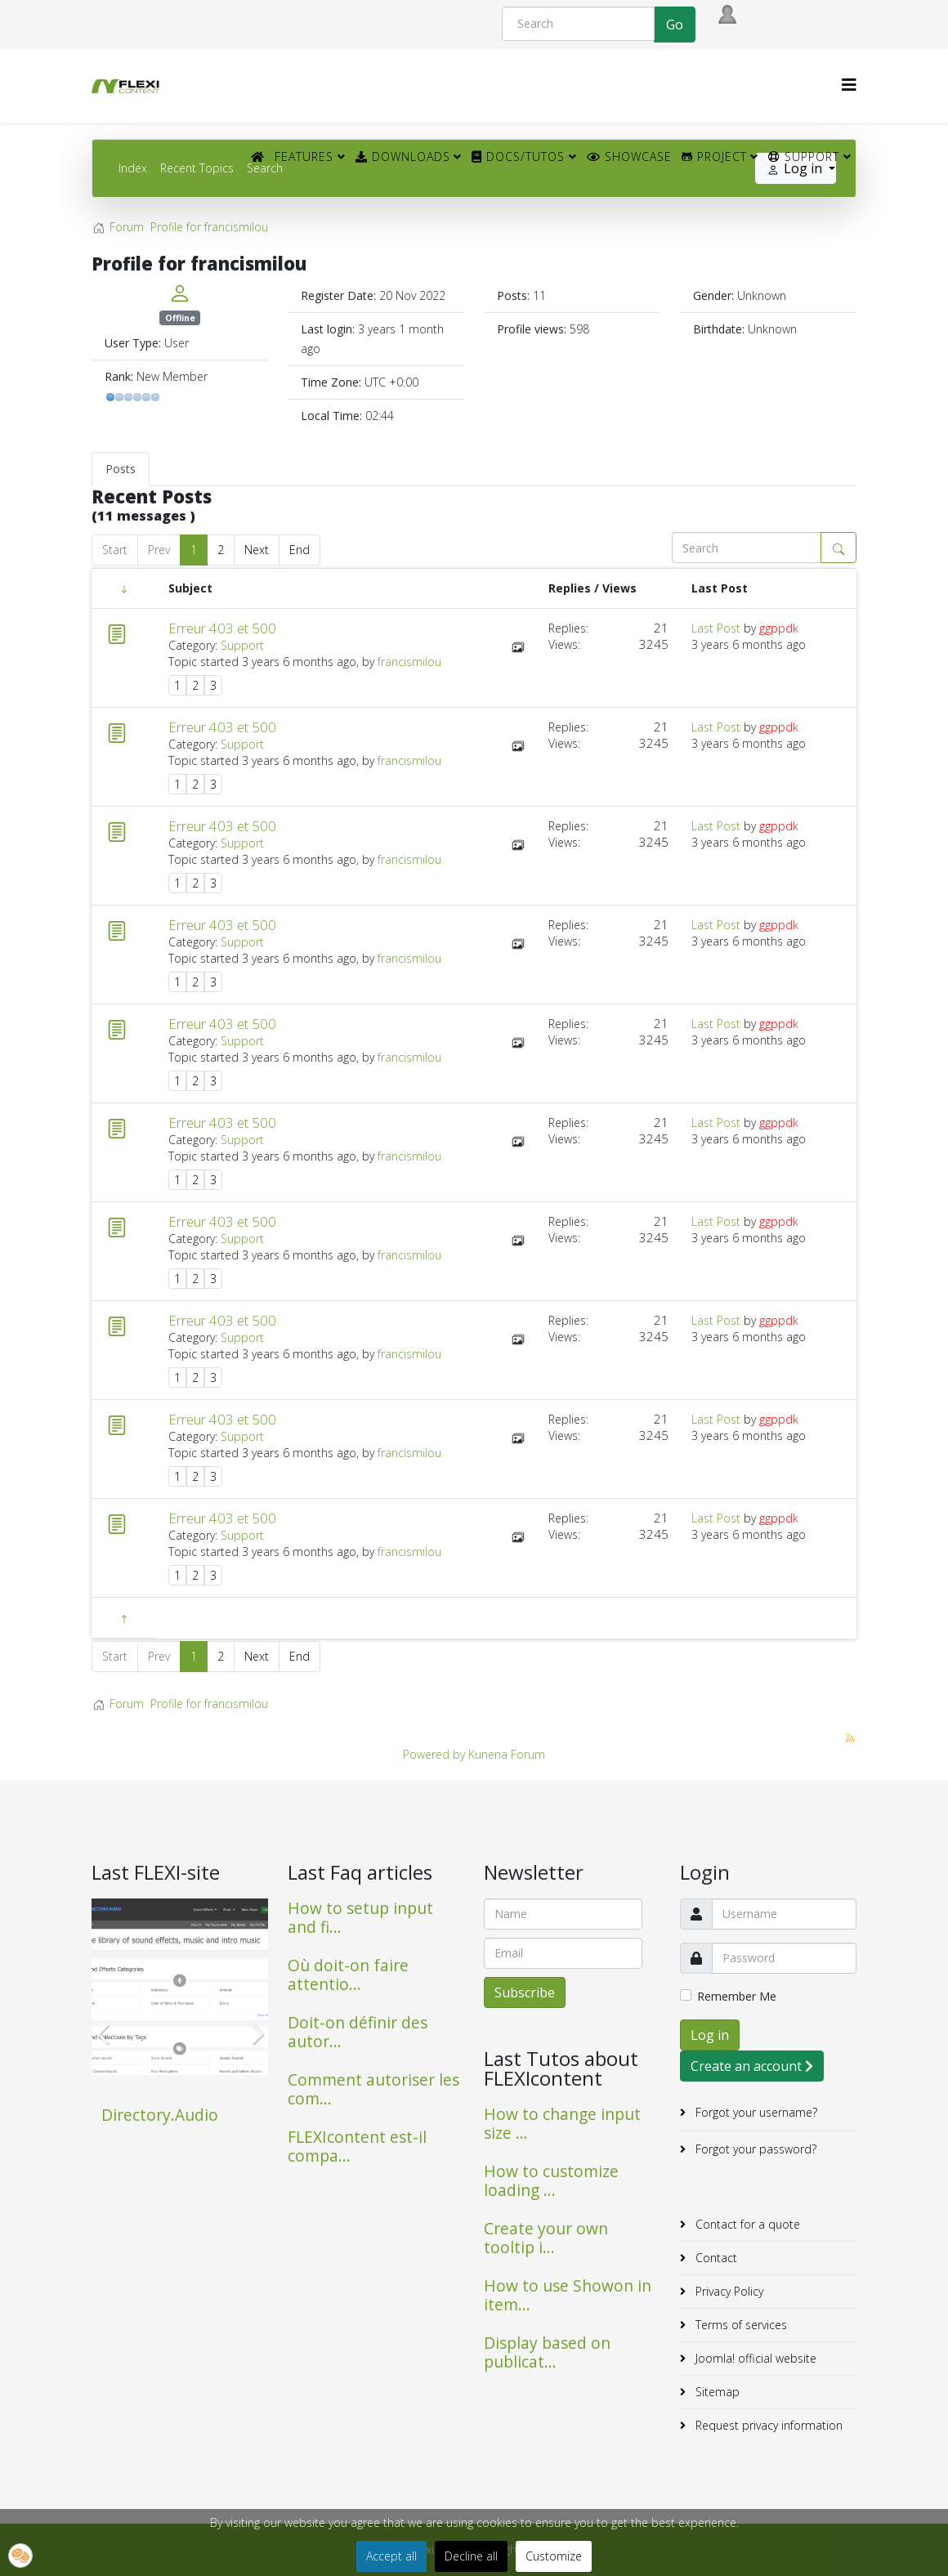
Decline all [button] (471, 2556)
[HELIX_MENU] (849, 84)
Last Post (715, 628)
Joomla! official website (754, 2358)
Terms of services (739, 2324)
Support (803, 156)
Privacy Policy (727, 2291)
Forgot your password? (754, 2149)
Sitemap (716, 2391)
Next (256, 549)
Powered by (434, 1754)
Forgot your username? (754, 2112)
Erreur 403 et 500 (222, 628)
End (299, 549)
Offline (180, 318)
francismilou (409, 661)
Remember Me (736, 1996)
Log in (710, 2035)
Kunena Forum (506, 1754)
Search (265, 168)
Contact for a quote (746, 2224)
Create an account (752, 2066)
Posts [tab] (120, 468)
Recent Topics (197, 168)
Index (132, 168)
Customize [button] (553, 2556)
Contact (714, 2257)
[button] (20, 2555)
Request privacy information (767, 2425)
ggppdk (778, 628)
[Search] (578, 24)
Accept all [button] (391, 2556)
